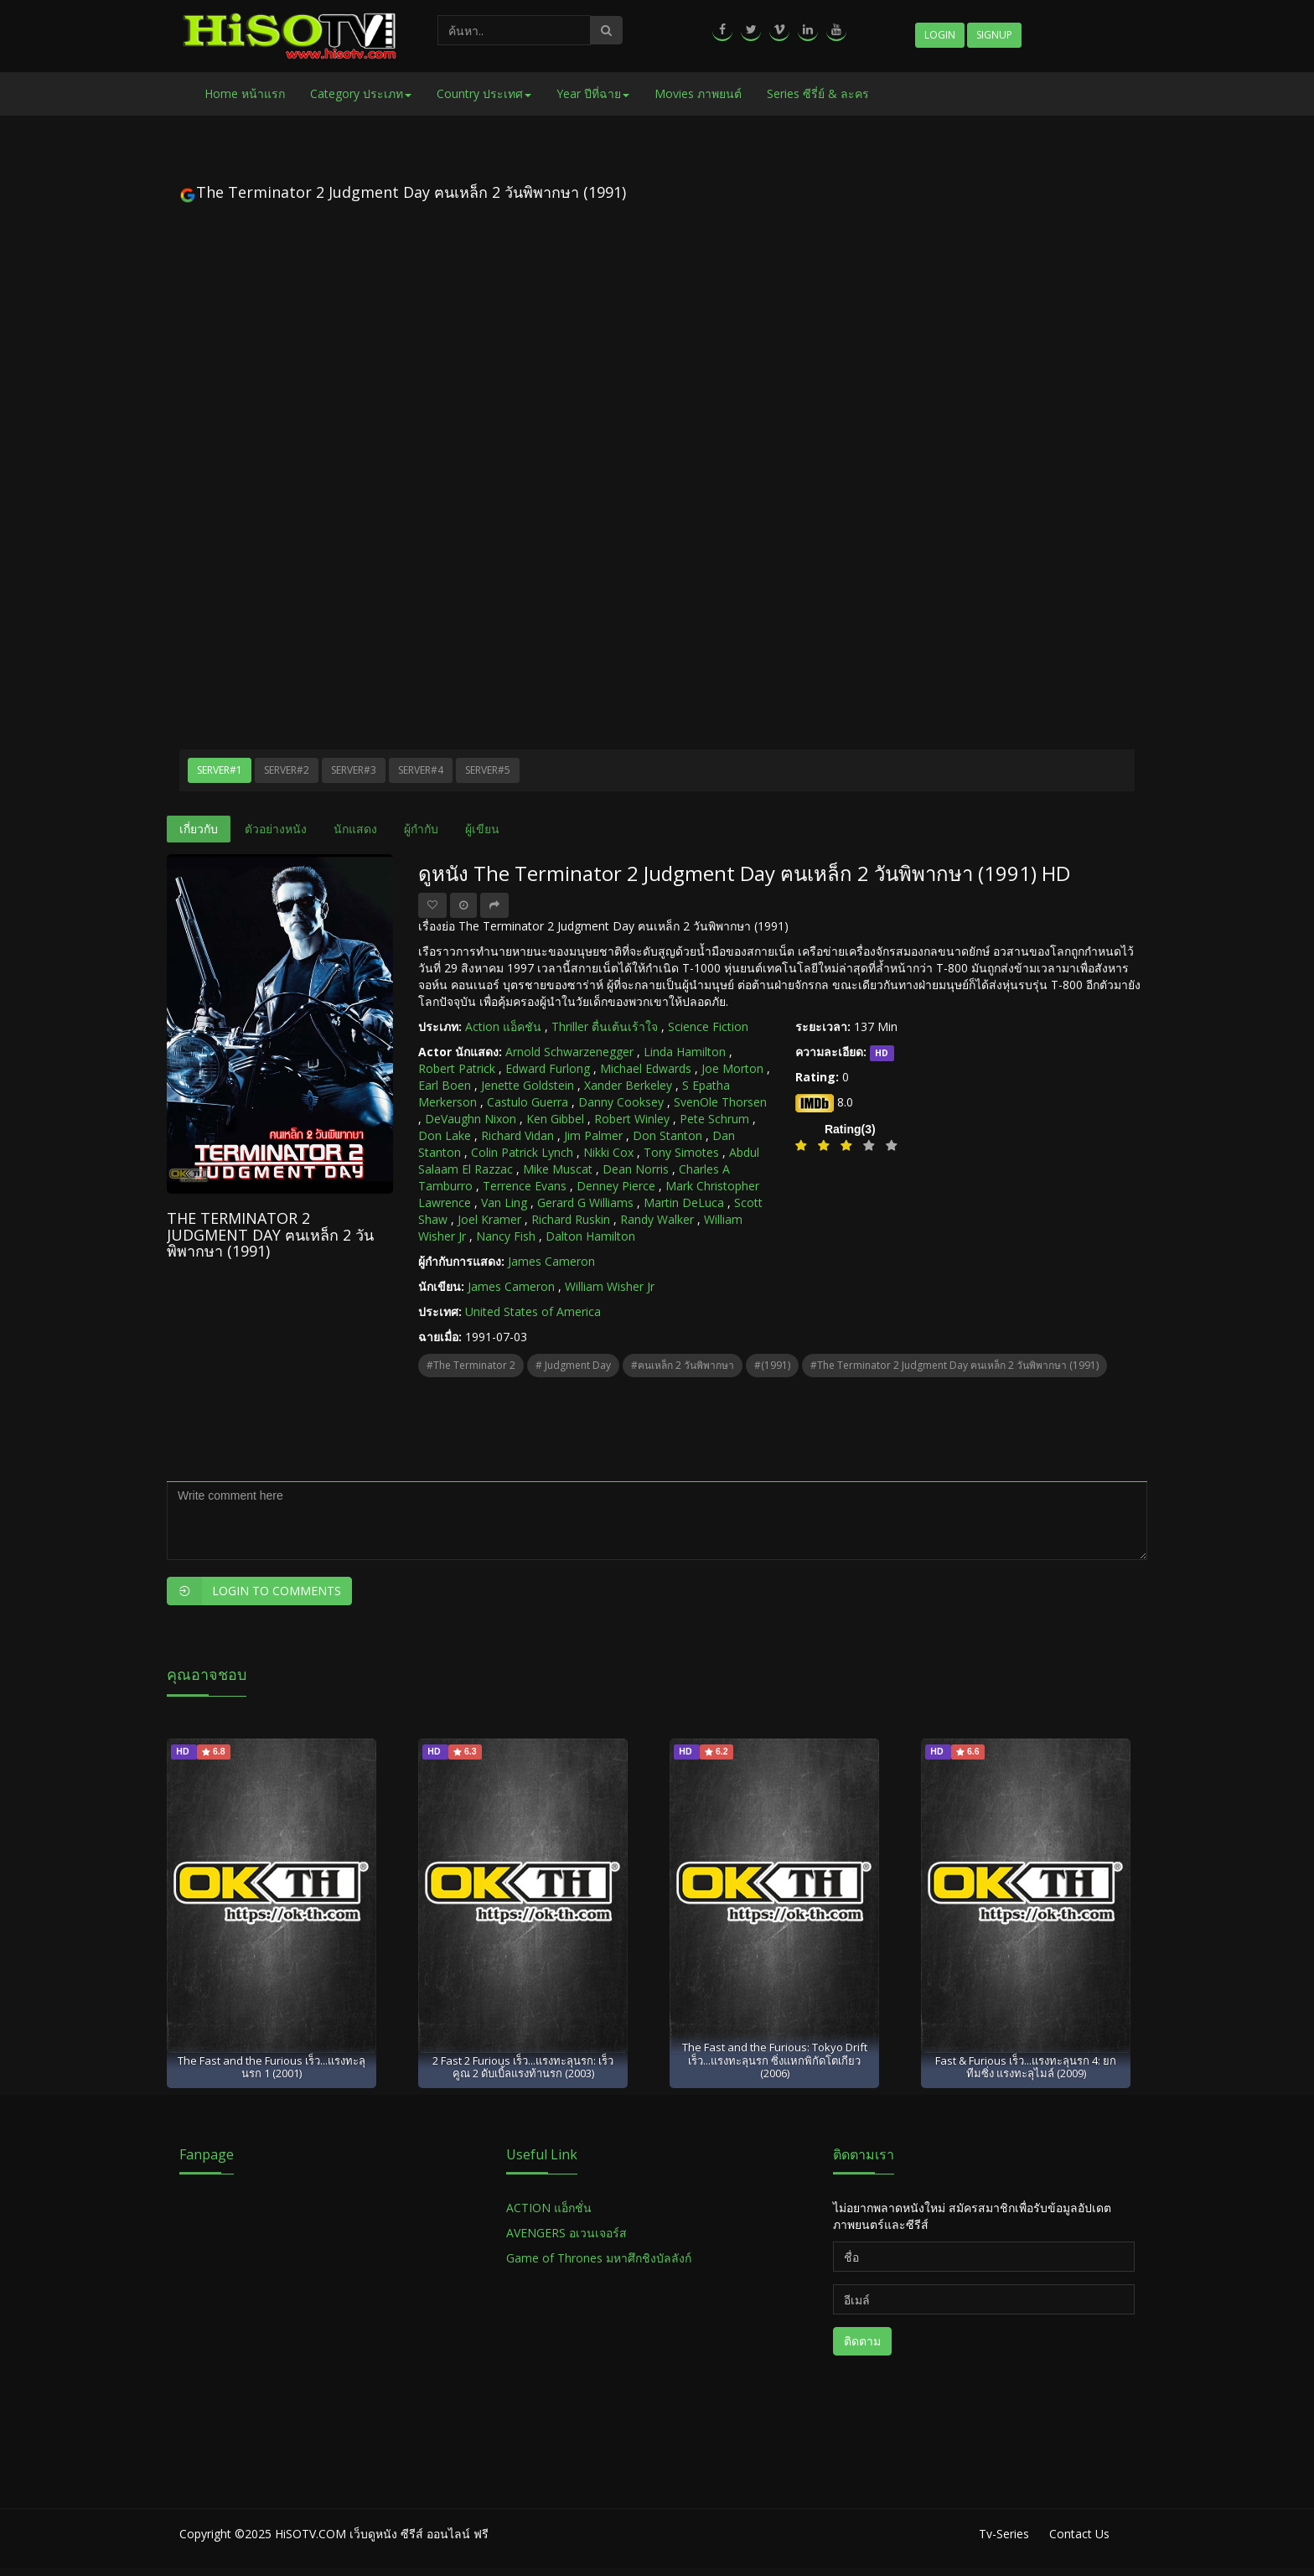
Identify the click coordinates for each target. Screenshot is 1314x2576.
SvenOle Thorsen (720, 1102)
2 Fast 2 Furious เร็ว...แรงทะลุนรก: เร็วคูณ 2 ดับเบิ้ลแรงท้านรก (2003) (522, 2067)
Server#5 (487, 770)
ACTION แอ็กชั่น (549, 2208)
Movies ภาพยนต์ (698, 93)
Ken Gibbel (555, 1119)
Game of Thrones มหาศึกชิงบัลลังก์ (600, 2258)
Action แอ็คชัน (503, 1026)
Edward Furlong (547, 1068)
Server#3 (353, 770)
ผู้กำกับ (421, 829)
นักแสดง (355, 829)
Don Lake (444, 1135)
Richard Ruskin (570, 1219)
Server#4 (420, 770)
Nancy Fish (505, 1236)
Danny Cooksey (621, 1102)
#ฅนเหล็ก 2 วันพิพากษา (682, 1365)
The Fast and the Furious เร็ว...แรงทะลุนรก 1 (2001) (271, 2067)
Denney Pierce (616, 1186)
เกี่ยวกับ (198, 829)
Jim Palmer (593, 1135)
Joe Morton (732, 1068)
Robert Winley (632, 1119)
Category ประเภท (360, 93)
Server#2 (286, 770)
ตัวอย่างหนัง (276, 829)
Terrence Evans (524, 1186)
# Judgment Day (573, 1365)
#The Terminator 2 (471, 1365)
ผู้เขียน (482, 829)
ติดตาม (862, 2341)
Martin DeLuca (684, 1202)
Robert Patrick (456, 1068)
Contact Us (1079, 2534)
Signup (994, 35)
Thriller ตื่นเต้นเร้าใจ (604, 1026)
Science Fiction (708, 1026)
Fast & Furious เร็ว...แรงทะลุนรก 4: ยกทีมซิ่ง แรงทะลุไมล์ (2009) (1025, 2067)
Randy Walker (657, 1219)
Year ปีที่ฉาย (592, 93)
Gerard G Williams (585, 1202)
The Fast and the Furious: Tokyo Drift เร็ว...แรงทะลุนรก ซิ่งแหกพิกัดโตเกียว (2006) (774, 2060)
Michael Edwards (645, 1068)
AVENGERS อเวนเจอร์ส (566, 2233)
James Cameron (551, 1261)
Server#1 (219, 770)
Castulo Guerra (527, 1102)
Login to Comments (254, 1591)
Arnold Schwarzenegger (569, 1052)
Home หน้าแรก (244, 93)
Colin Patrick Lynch (522, 1152)
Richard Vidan (517, 1135)
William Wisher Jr (609, 1286)
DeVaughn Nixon (470, 1119)
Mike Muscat (557, 1169)
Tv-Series (1004, 2534)
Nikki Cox (608, 1152)
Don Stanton (667, 1135)
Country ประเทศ (484, 93)
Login (939, 35)
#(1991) (772, 1365)
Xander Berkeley (628, 1085)
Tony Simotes (681, 1152)
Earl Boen (444, 1085)
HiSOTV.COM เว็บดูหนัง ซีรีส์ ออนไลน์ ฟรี (382, 2534)
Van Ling (504, 1202)
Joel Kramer (489, 1219)
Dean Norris (636, 1169)
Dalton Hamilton (590, 1236)
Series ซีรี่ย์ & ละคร (818, 93)
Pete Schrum (714, 1119)
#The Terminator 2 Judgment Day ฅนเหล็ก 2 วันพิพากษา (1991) (954, 1365)
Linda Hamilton (685, 1052)
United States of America (533, 1311)
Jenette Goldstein (527, 1085)
